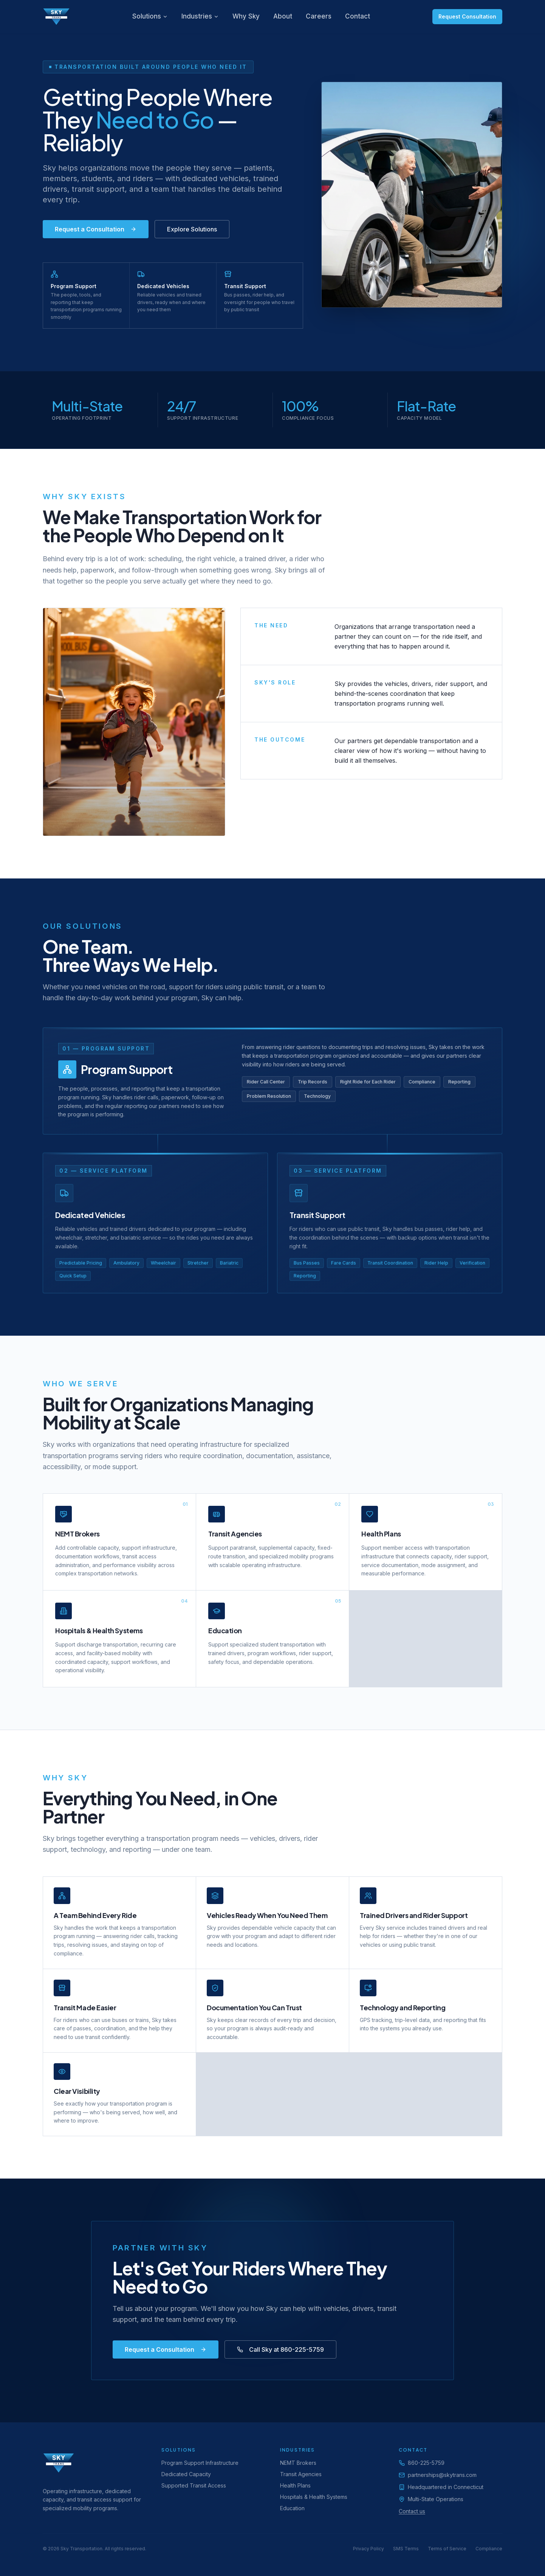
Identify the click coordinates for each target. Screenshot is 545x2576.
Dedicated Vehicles (90, 1215)
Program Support (126, 1069)
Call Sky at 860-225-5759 (280, 2349)
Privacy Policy (368, 2548)
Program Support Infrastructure (199, 2463)
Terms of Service (447, 2548)
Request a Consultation (95, 229)
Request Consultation (467, 16)
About (282, 16)
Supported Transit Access (193, 2485)
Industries (200, 16)
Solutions (150, 16)
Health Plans (295, 2485)
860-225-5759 (426, 2463)
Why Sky (246, 16)
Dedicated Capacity (186, 2474)
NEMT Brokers (298, 2463)
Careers (318, 16)
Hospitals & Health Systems (313, 2497)
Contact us (412, 2511)
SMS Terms (406, 2548)
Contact (357, 16)
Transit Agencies (301, 2474)
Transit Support (317, 1215)
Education (292, 2508)
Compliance (488, 2548)
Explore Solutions (192, 229)
